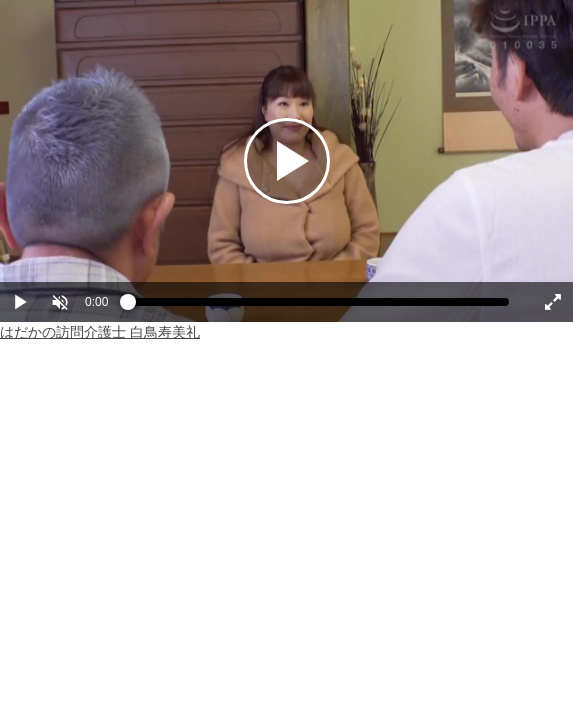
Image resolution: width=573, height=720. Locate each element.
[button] (60, 302)
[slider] (318, 307)
